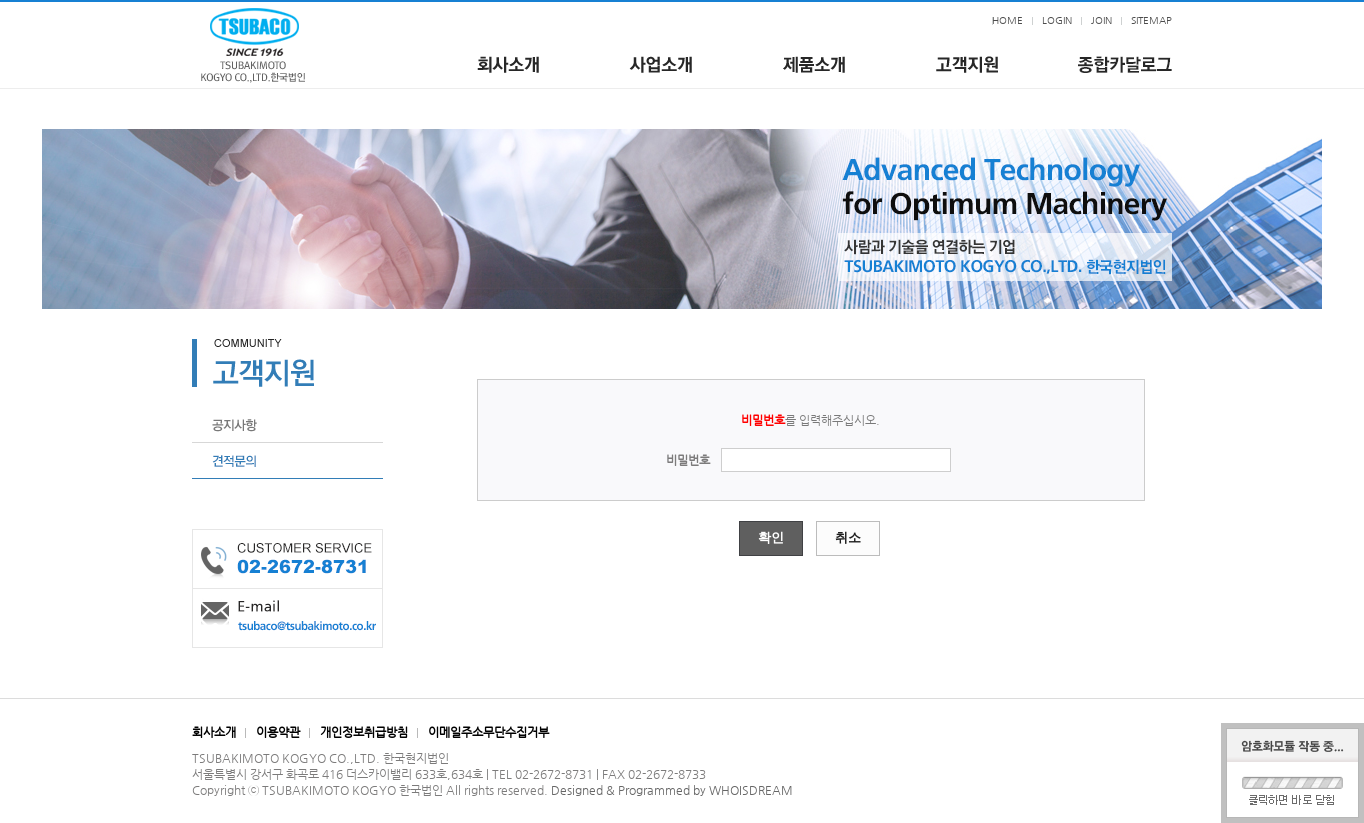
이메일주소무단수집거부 (488, 732)
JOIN (1101, 20)
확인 (771, 537)
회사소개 (214, 732)
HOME (1007, 20)
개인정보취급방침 (364, 732)
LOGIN (1057, 20)
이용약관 (278, 732)
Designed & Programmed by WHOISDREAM (672, 790)
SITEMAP (1151, 20)
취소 (848, 537)
